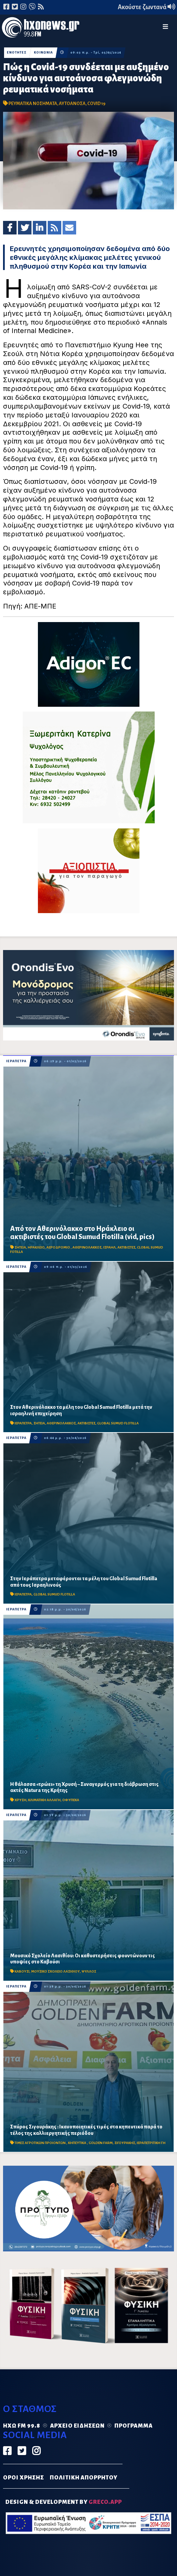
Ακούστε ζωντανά (146, 7)
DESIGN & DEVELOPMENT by (63, 2502)
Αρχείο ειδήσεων (77, 2426)
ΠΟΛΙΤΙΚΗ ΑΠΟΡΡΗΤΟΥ (83, 2478)
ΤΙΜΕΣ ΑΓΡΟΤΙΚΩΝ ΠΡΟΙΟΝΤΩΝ (40, 2143)
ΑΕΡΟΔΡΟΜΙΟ (58, 1247)
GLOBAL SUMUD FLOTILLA (118, 1423)
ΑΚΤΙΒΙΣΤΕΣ (126, 1247)
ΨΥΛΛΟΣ (89, 1971)
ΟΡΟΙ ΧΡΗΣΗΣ (23, 2478)
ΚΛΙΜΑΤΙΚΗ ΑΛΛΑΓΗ (44, 1800)
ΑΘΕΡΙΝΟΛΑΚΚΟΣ (87, 1247)
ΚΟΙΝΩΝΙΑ (43, 52)
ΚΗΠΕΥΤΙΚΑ (77, 2143)
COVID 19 (96, 103)
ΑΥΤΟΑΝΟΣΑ (72, 103)
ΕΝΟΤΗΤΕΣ (16, 52)
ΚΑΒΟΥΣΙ (22, 1971)
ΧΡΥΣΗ (20, 1800)
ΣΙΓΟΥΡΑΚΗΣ (124, 2143)
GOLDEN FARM (101, 2143)
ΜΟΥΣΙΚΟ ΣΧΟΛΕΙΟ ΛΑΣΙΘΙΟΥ (55, 1971)
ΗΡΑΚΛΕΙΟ (36, 1247)
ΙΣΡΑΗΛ (109, 1247)
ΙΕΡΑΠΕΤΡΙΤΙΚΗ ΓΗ (151, 2143)
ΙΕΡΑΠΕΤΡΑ (16, 1061)
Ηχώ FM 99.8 (21, 2426)
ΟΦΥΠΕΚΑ (70, 1800)
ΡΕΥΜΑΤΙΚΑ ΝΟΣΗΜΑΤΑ (32, 103)
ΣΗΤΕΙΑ (20, 1247)
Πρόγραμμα (133, 2426)
